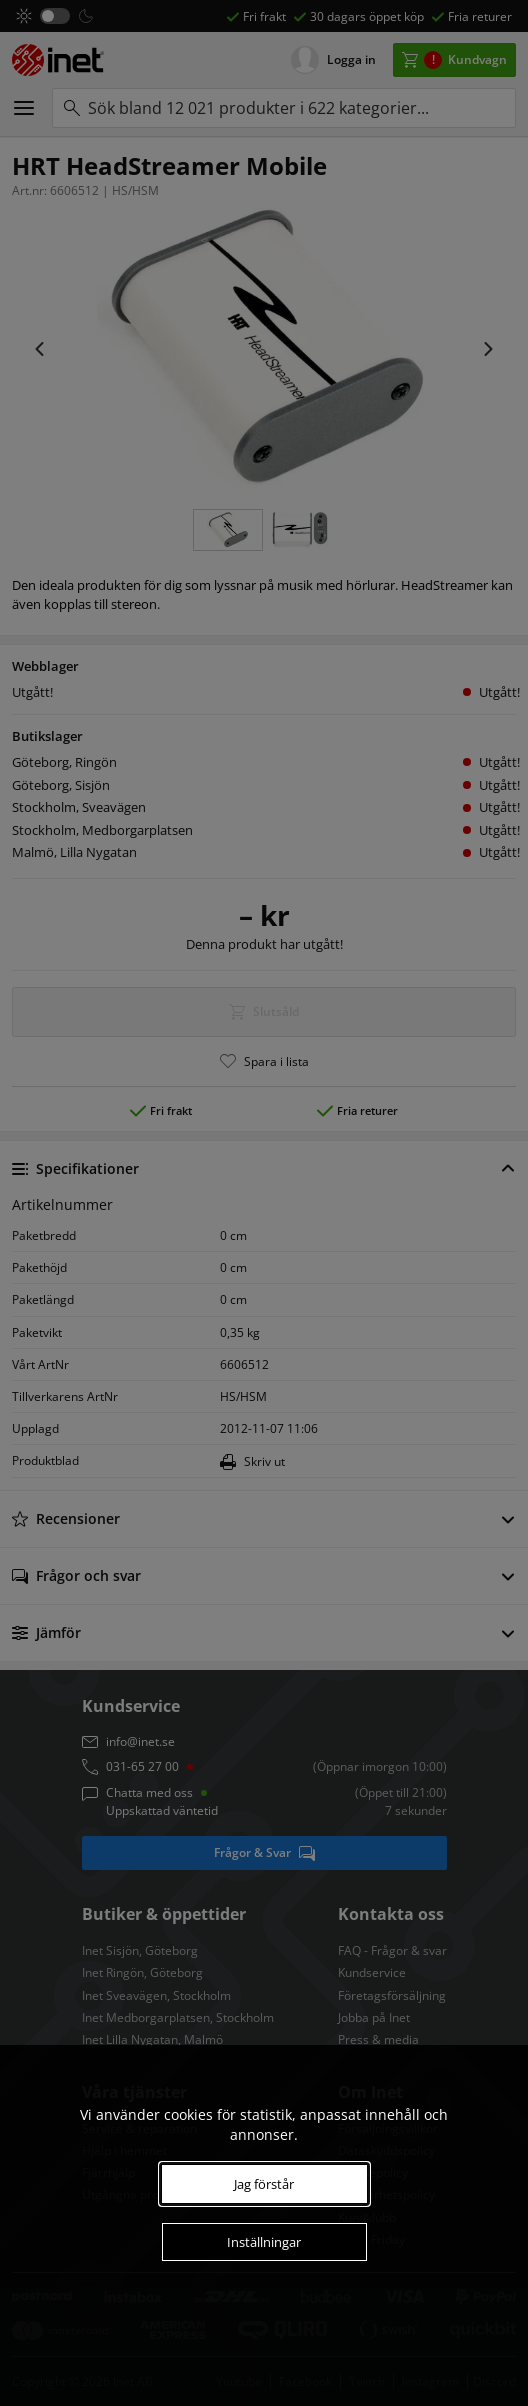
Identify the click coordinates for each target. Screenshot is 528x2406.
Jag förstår (264, 2184)
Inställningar (264, 2242)
